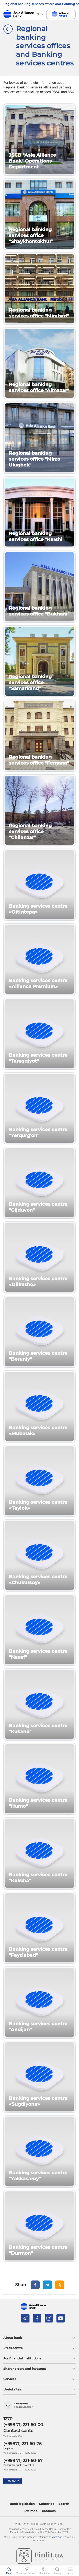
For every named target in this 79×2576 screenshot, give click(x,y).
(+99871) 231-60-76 (22, 2443)
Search (64, 2504)
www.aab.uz (59, 2537)
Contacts (48, 2511)
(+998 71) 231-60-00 (23, 2424)
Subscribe (46, 2504)
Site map (30, 2511)
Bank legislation (22, 2504)
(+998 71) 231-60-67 (23, 2460)
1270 (7, 2418)
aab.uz (18, 14)
